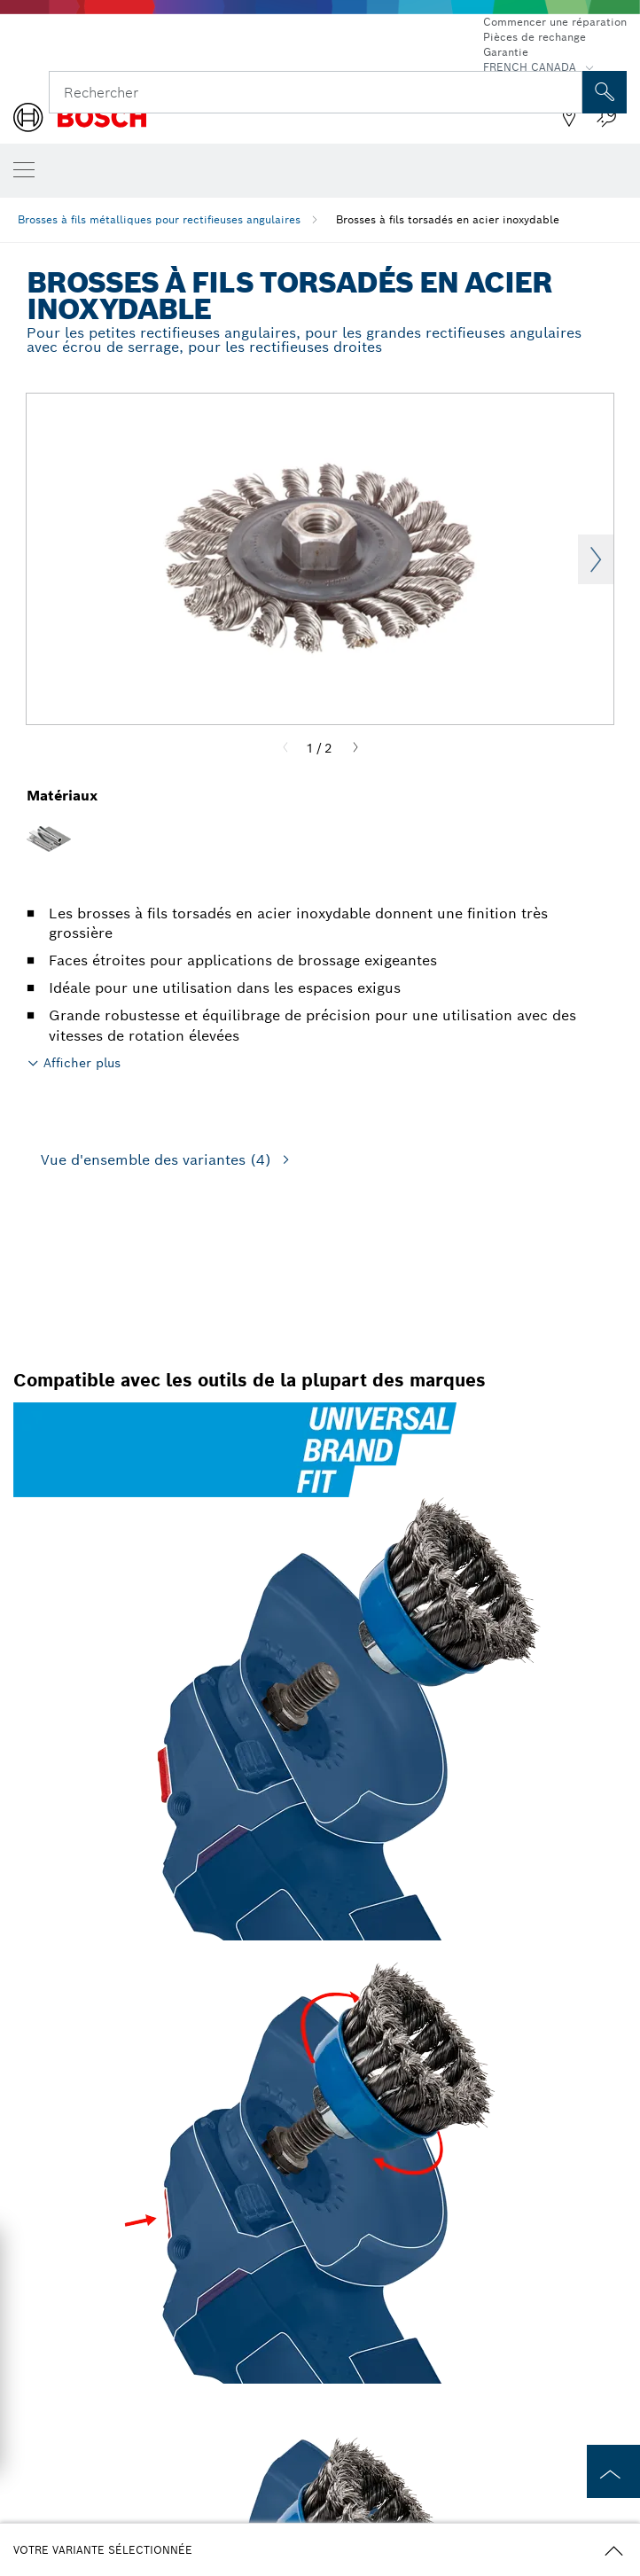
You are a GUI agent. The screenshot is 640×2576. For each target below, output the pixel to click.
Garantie (505, 52)
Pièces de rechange (534, 36)
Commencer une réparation (555, 21)
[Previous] (285, 748)
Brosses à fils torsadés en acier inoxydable (447, 219)
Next (595, 559)
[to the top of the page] (613, 2471)
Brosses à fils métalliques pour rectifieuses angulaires (159, 219)
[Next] (355, 748)
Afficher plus (82, 1063)
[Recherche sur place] (604, 92)
